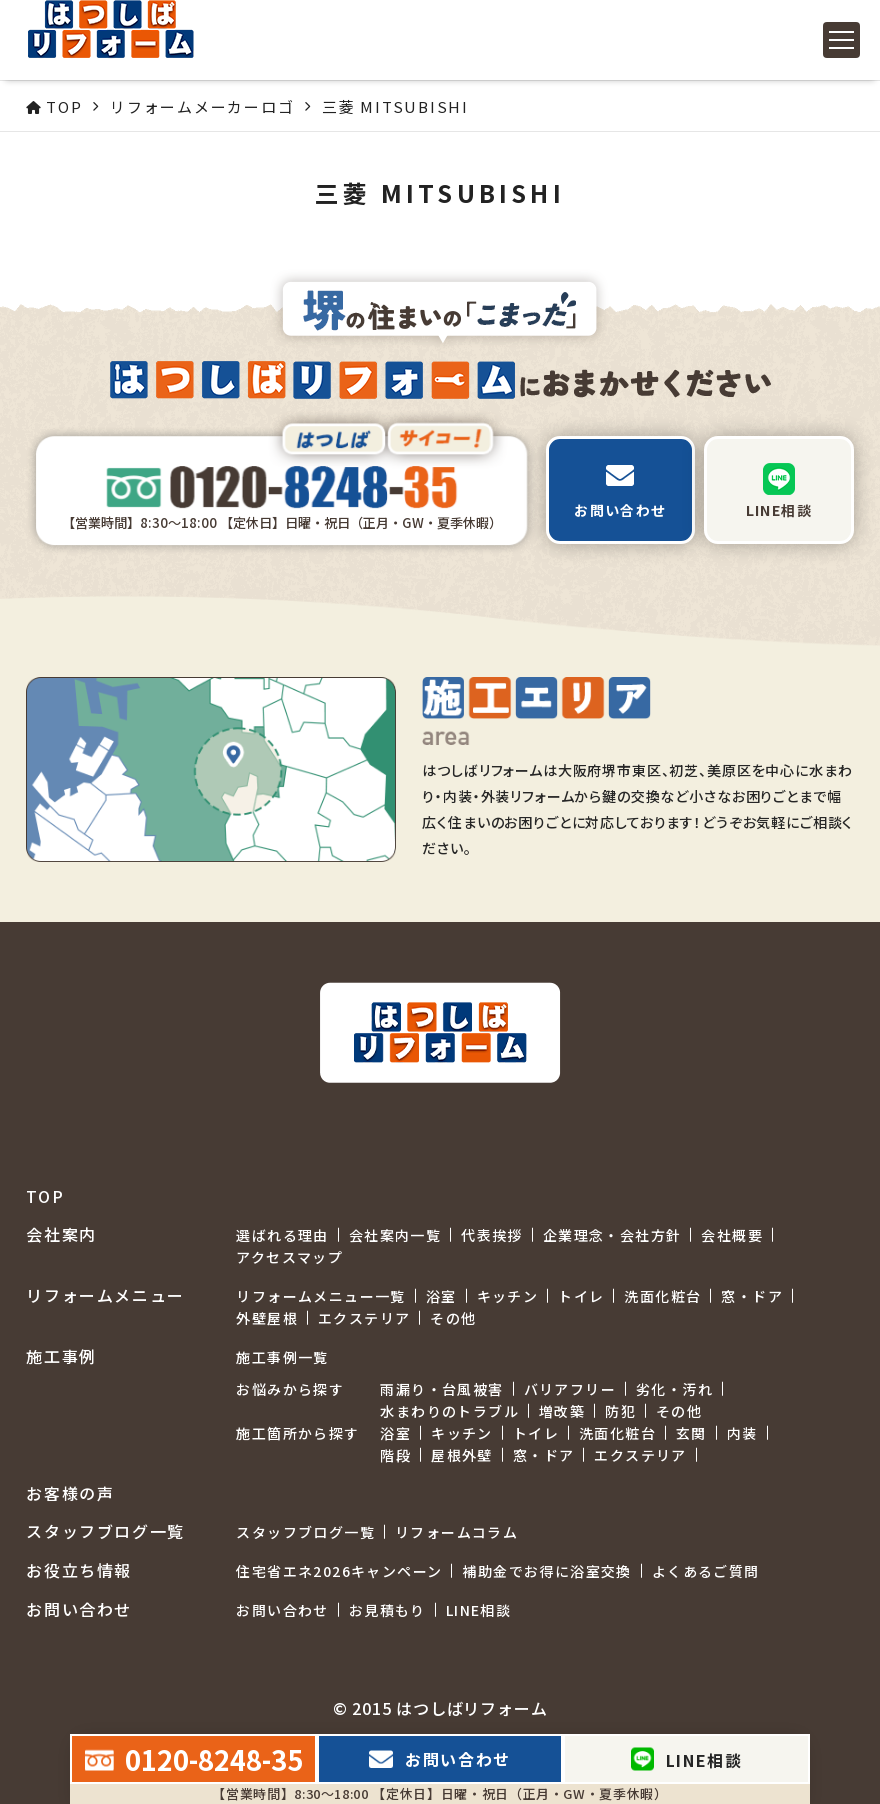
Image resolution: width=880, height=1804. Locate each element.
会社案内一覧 (395, 1235)
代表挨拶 (492, 1235)
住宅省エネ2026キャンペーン (339, 1571)
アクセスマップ (289, 1257)
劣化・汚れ (674, 1389)
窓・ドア (752, 1296)
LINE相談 (478, 1610)
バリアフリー (570, 1389)
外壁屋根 (267, 1318)
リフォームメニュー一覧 (320, 1296)
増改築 (562, 1411)
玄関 (691, 1433)
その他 (453, 1318)
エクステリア (364, 1318)
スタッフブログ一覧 (305, 1532)
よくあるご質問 (706, 1571)
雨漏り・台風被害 (441, 1389)
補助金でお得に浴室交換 (546, 1571)
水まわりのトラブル (449, 1411)
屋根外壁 (462, 1455)
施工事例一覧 (282, 1357)
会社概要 (732, 1235)
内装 (742, 1433)
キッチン (508, 1296)
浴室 (441, 1296)
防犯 (620, 1411)
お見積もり (387, 1610)
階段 (395, 1455)
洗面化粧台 (662, 1296)
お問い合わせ (282, 1610)
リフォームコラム (456, 1532)
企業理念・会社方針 (612, 1235)
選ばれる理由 (282, 1235)
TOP (45, 1196)
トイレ (581, 1296)
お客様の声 (70, 1493)
